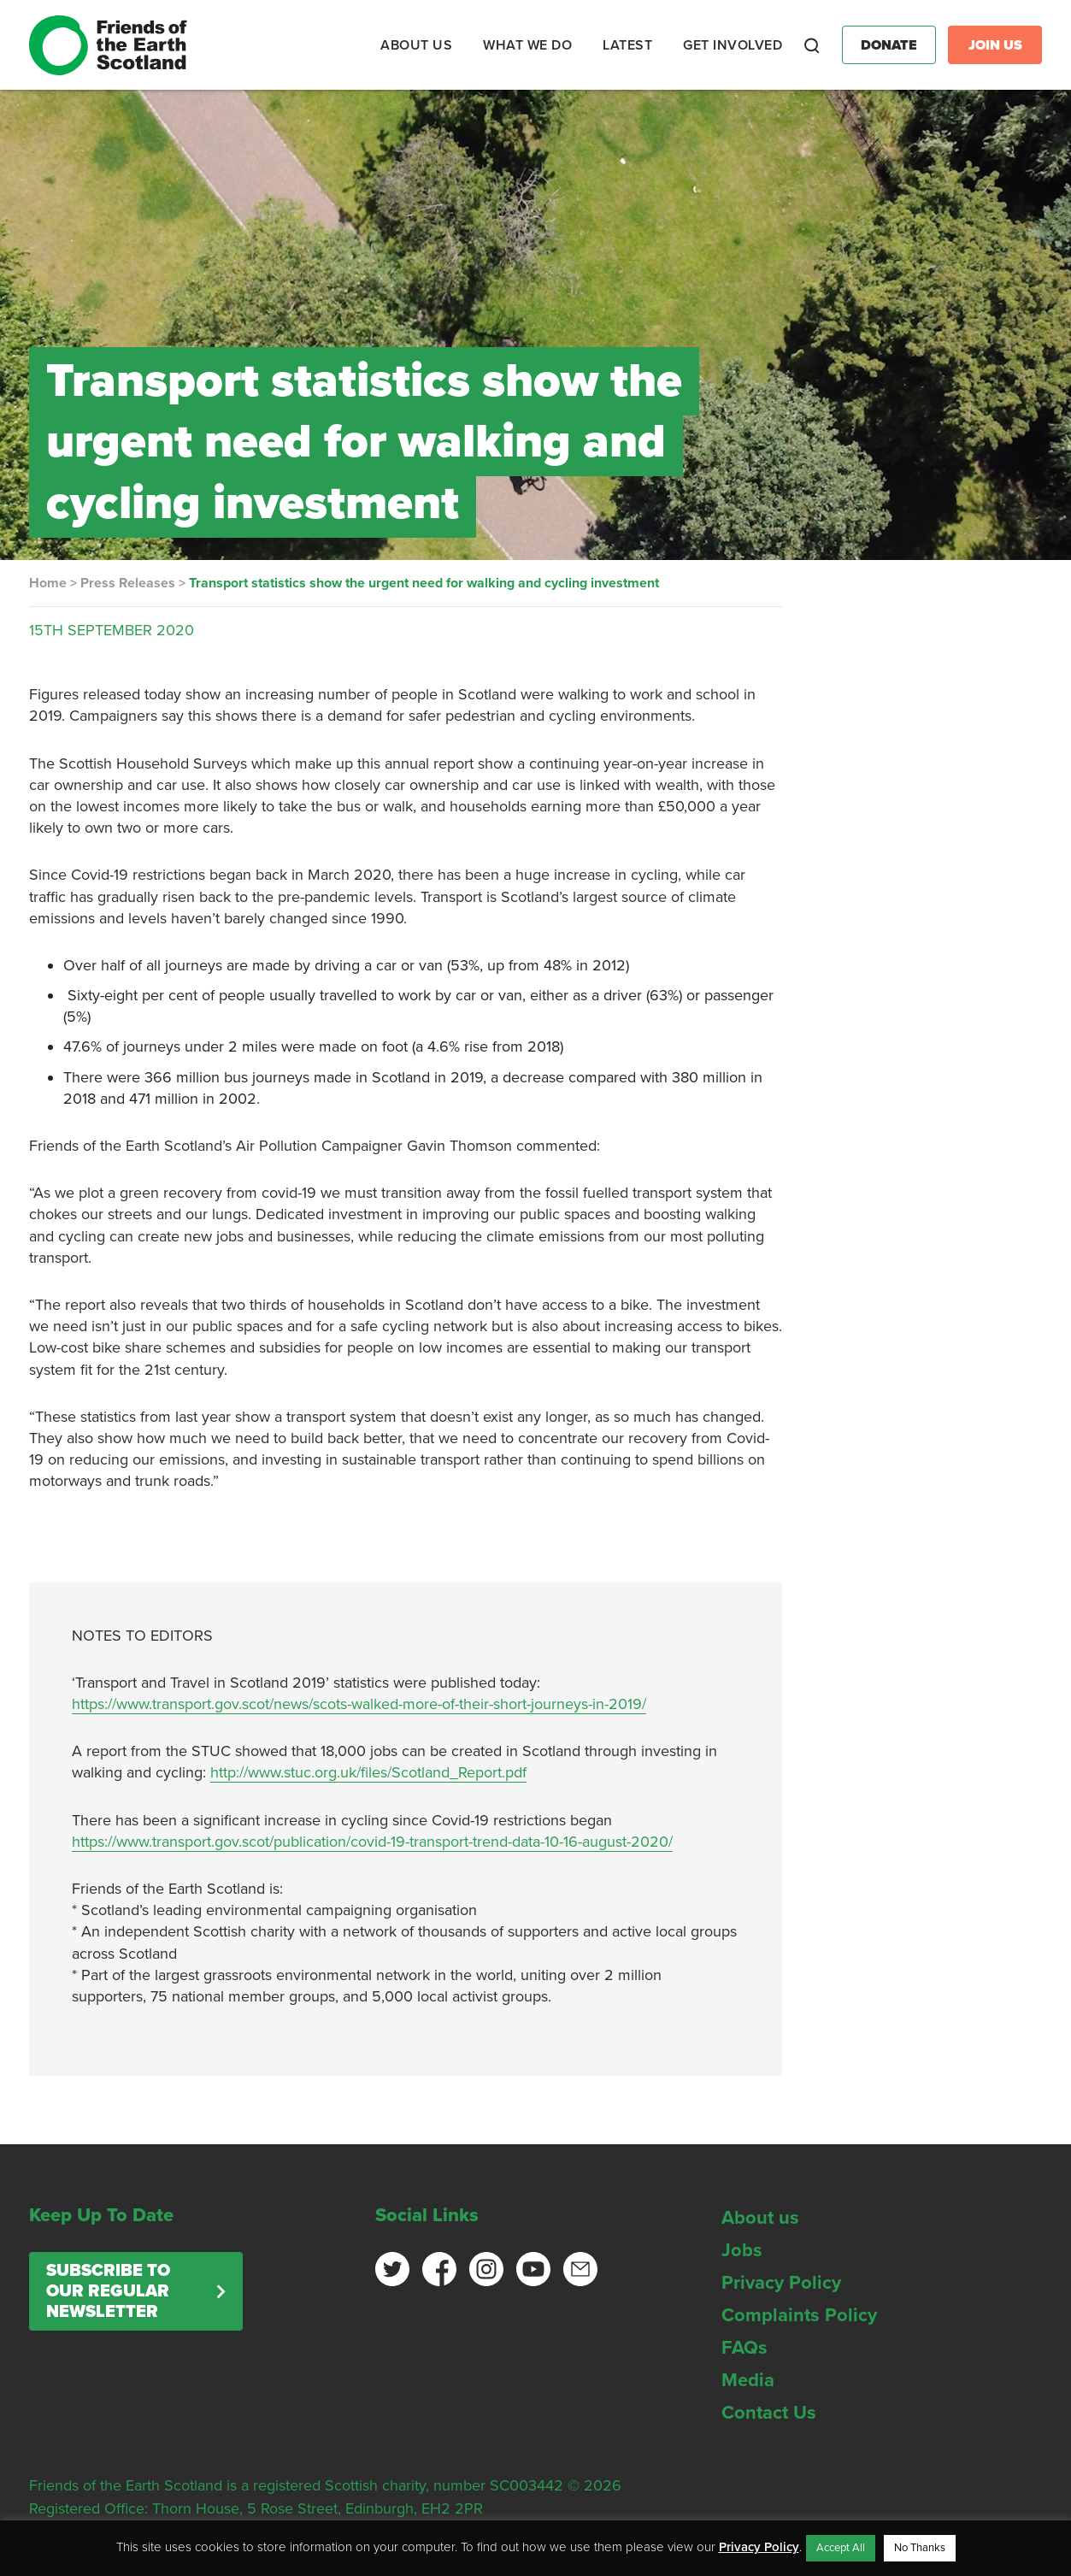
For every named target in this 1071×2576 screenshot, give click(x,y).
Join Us (995, 45)
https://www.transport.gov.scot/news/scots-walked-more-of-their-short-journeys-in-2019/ (359, 1704)
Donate (889, 45)
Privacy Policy (781, 2283)
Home (48, 583)
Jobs (741, 2250)
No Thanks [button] (919, 2548)
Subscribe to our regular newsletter (108, 2291)
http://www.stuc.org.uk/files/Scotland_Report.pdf (368, 1772)
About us (760, 2218)
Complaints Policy (799, 2315)
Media (747, 2380)
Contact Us (768, 2413)
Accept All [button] (840, 2548)
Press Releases (127, 583)
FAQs (744, 2348)
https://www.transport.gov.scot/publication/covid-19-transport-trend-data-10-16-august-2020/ (372, 1841)
